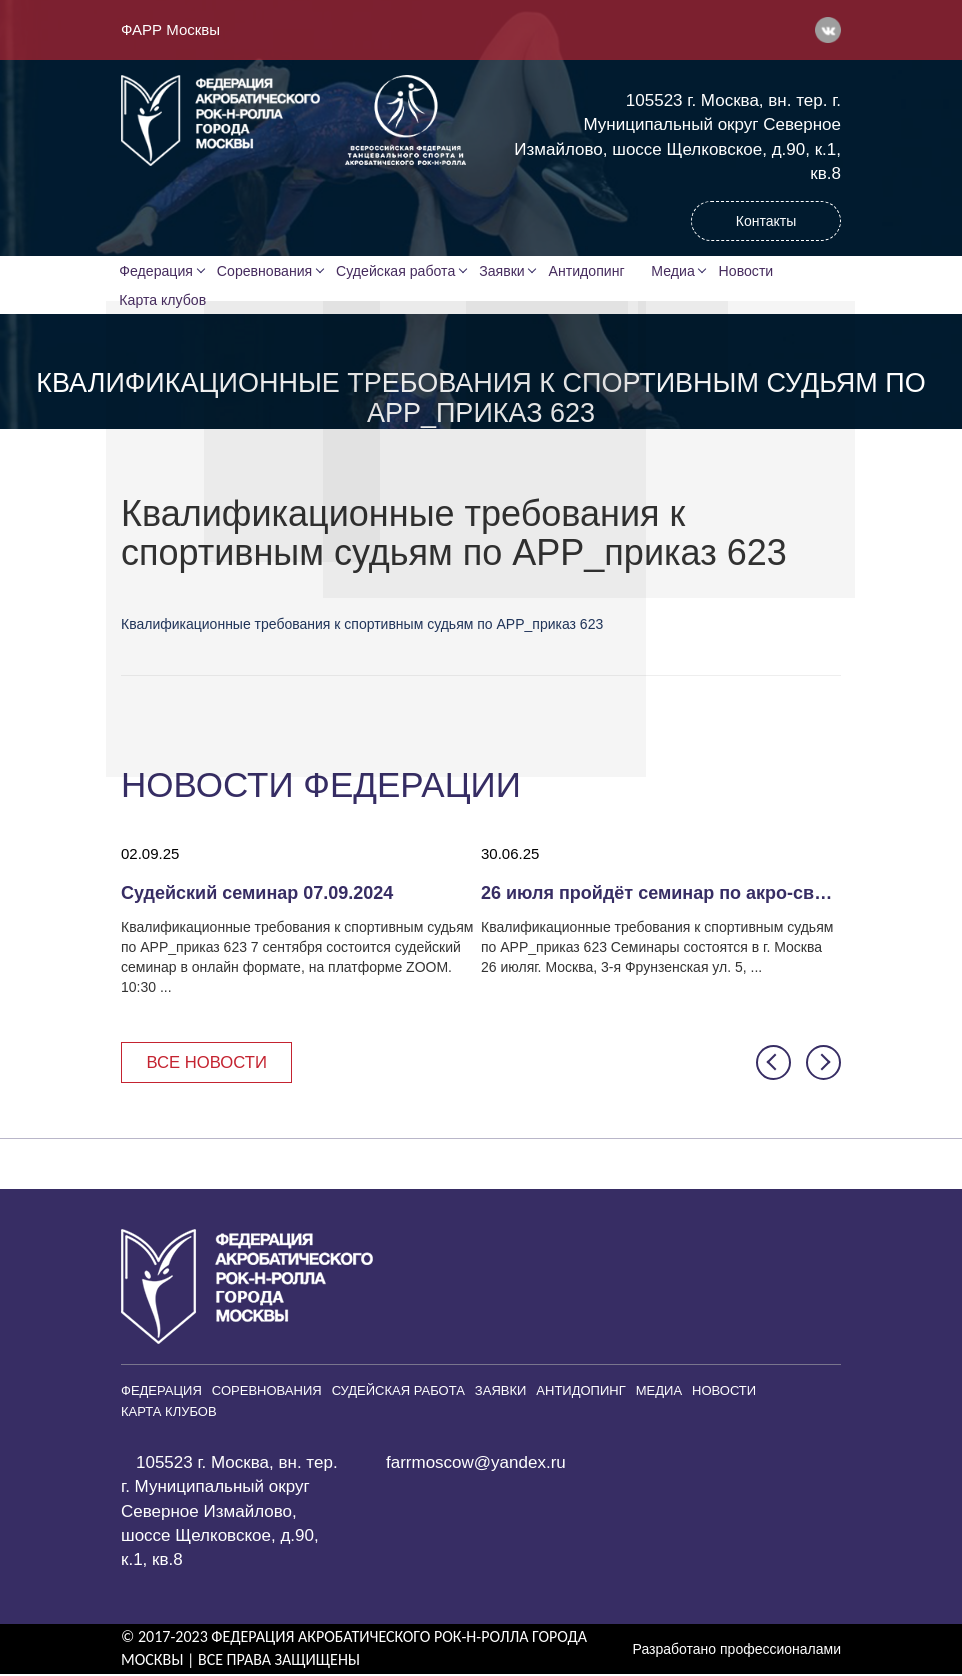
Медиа (679, 271)
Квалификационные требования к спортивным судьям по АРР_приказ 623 (362, 626)
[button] (773, 1064)
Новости (753, 271)
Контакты (766, 221)
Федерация (157, 271)
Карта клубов (164, 301)
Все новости (208, 1064)
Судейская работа (398, 271)
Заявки (504, 271)
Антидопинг (590, 271)
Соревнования (266, 271)
